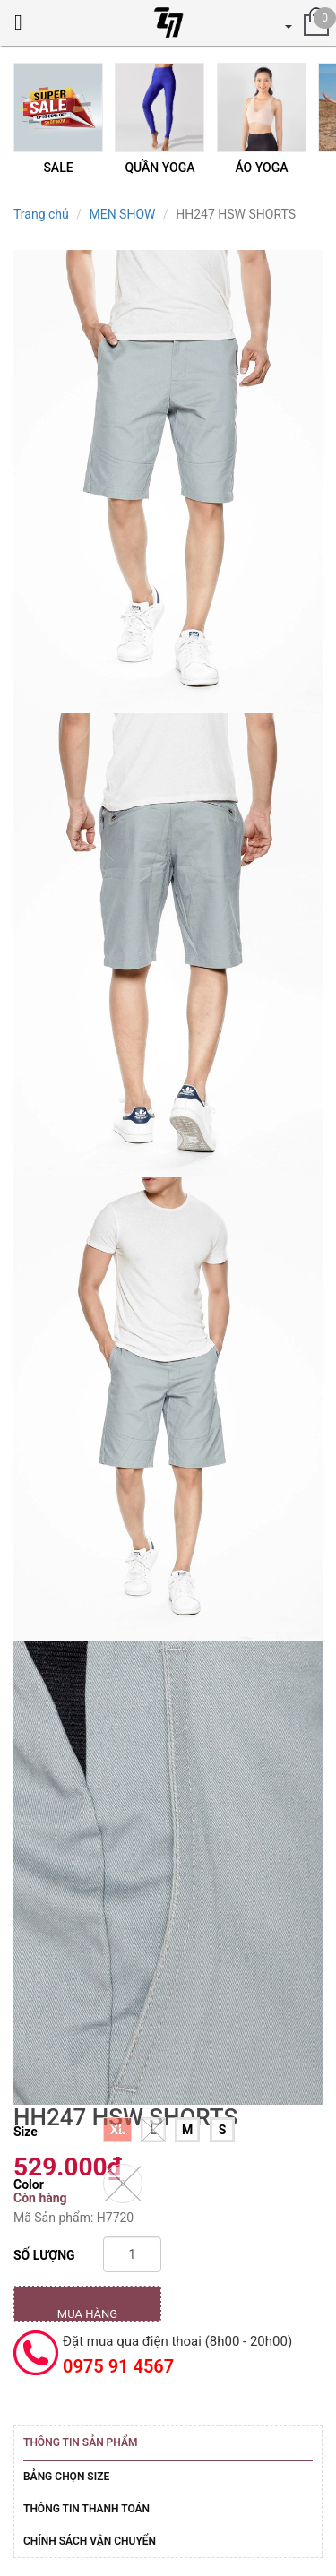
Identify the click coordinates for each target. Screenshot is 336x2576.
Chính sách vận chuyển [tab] (89, 2541)
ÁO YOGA (261, 167)
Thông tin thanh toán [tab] (86, 2509)
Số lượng (44, 2255)
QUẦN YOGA (159, 167)
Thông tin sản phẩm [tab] (80, 2442)
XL (117, 2129)
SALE (58, 167)
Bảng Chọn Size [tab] (66, 2476)
